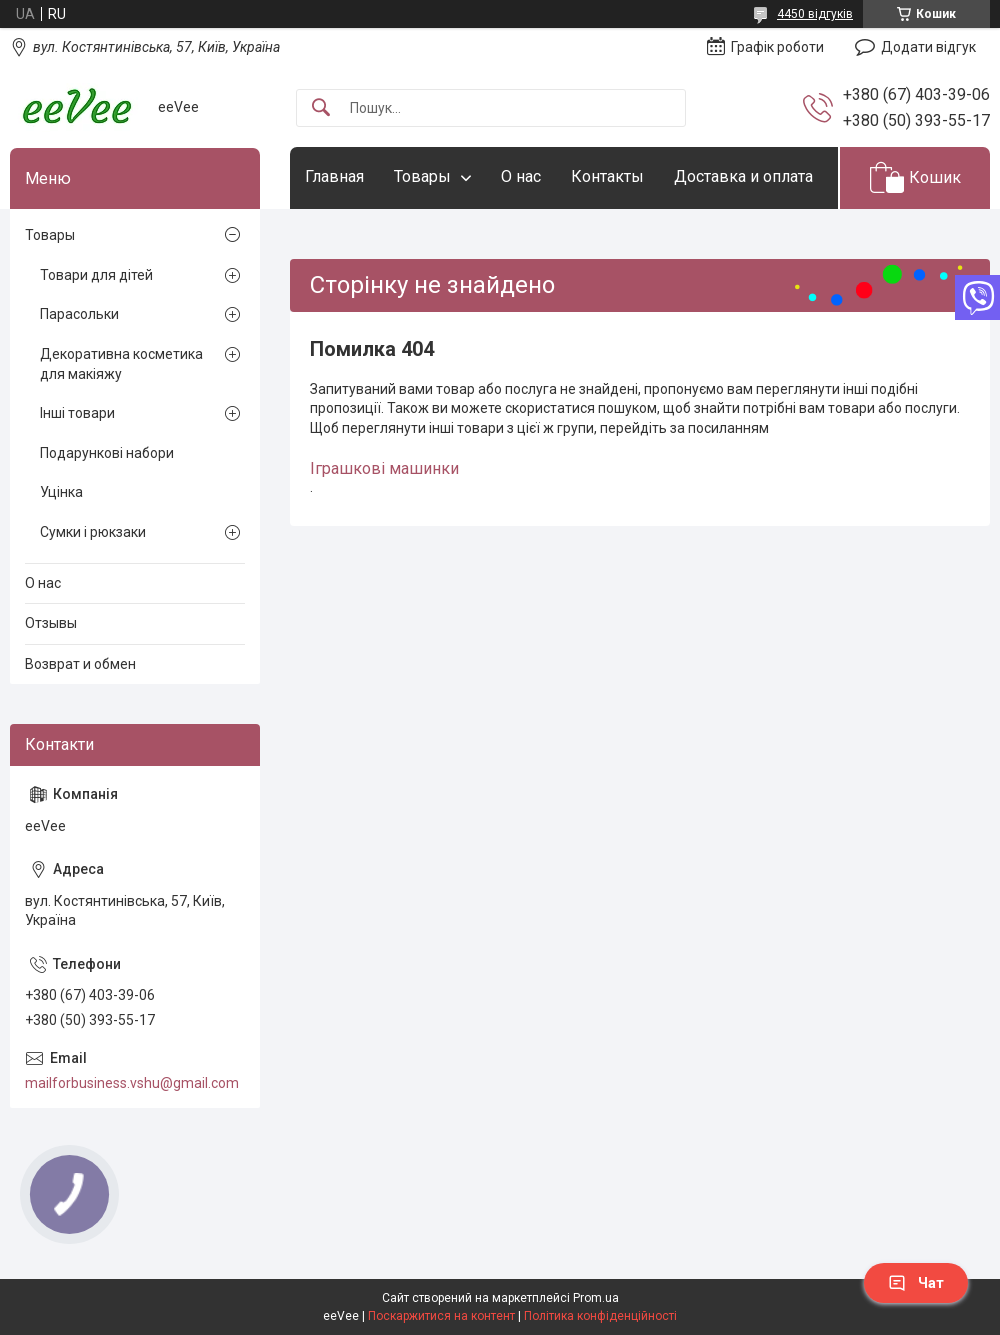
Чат (916, 1283)
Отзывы (51, 623)
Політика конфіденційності (600, 1316)
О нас (521, 176)
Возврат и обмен (80, 664)
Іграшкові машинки (384, 468)
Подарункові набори (107, 453)
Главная (334, 176)
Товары (422, 176)
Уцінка (61, 492)
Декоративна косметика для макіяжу (121, 364)
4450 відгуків (815, 14)
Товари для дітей (96, 275)
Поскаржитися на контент (441, 1316)
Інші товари (77, 413)
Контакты (607, 176)
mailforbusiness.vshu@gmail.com (132, 1083)
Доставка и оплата (743, 176)
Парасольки (79, 314)
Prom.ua (596, 1298)
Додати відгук (928, 47)
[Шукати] (321, 108)
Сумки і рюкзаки (93, 532)
